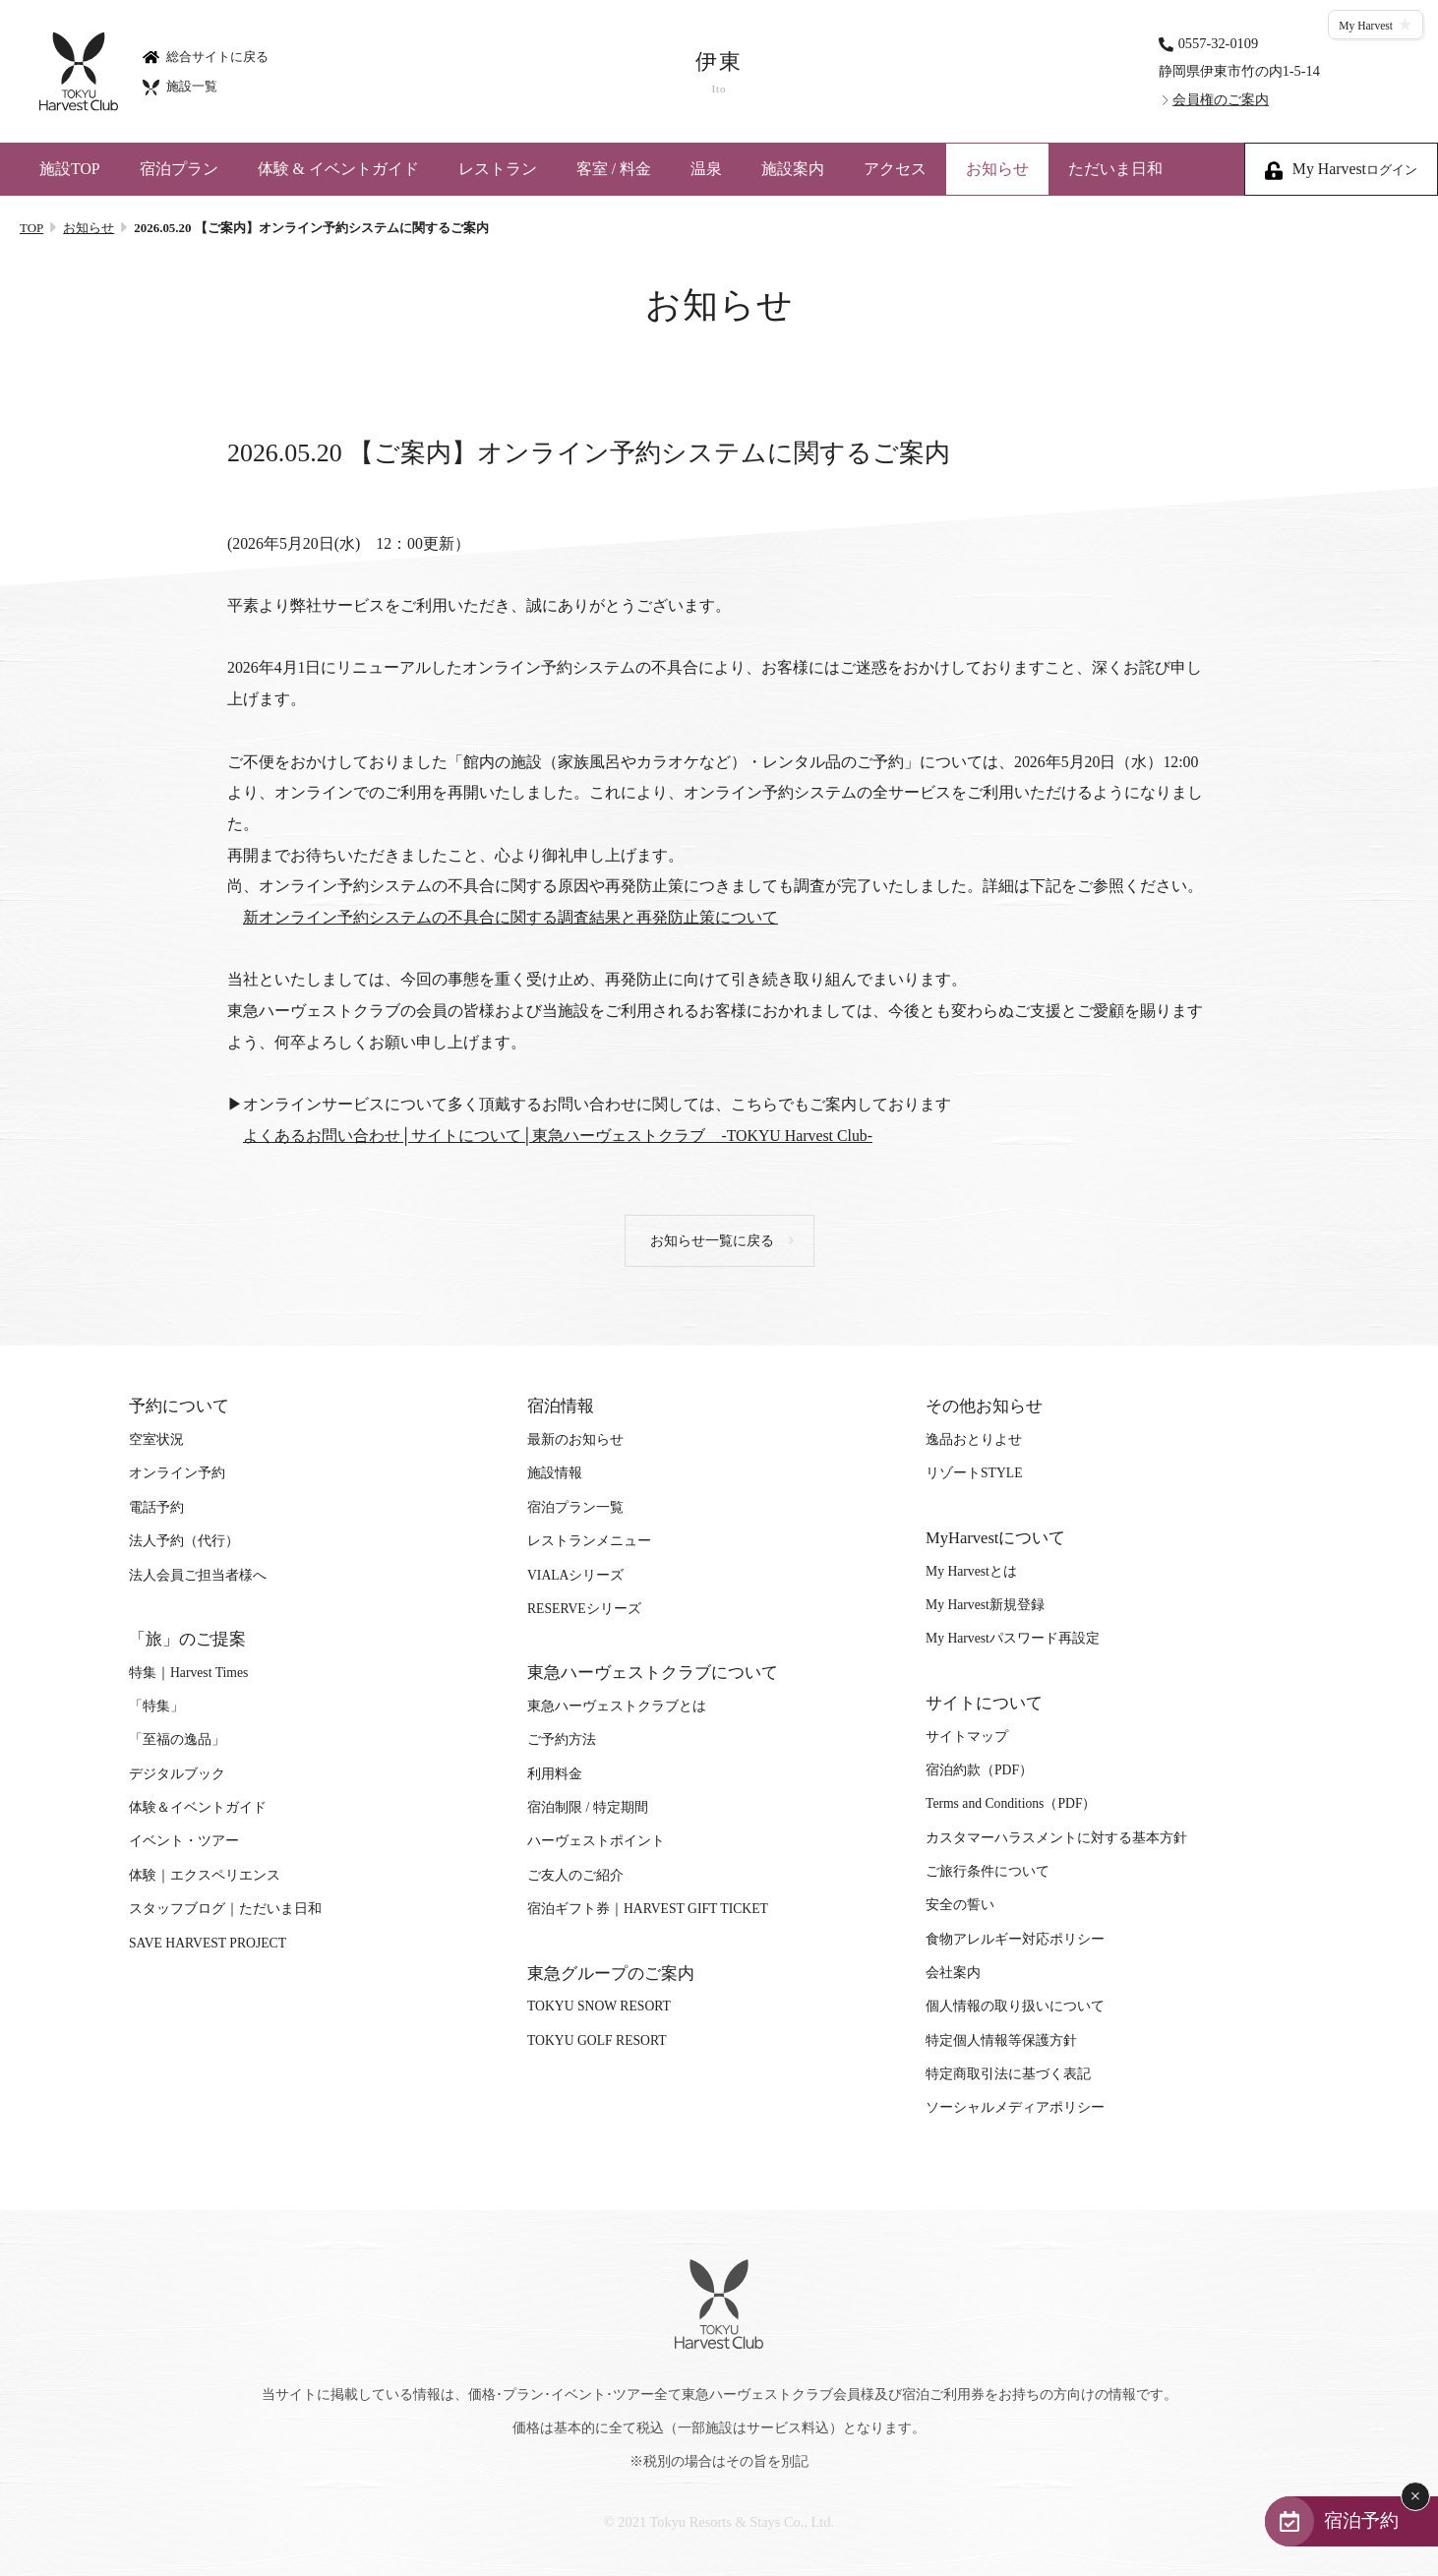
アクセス (895, 168)
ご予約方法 (561, 1739)
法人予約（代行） (184, 1540)
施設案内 (792, 168)
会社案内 (953, 1972)
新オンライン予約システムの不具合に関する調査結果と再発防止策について (510, 917)
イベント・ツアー (184, 1840)
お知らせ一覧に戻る (712, 1240)
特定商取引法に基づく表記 (1008, 2074)
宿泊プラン (179, 168)
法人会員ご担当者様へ (198, 1575)
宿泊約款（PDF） (979, 1770)
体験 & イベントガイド (338, 168)
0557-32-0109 (1218, 42)
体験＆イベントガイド (198, 1807)
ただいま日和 (1115, 168)
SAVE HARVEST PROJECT (207, 1943)
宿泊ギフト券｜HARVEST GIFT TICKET (647, 1908)
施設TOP (69, 168)
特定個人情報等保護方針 (1001, 2040)
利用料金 (554, 1774)
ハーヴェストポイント (596, 1840)
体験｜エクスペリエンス (204, 1875)
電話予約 (156, 1507)
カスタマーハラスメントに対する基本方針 (1056, 1837)
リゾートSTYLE (974, 1473)
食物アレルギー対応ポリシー (1015, 1939)
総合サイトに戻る (206, 55)
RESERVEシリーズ (584, 1608)
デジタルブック (177, 1774)
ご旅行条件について (987, 1871)
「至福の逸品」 (177, 1739)
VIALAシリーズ (575, 1575)
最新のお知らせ (575, 1439)
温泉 (706, 168)
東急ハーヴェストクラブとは (616, 1706)
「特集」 (156, 1706)
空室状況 (156, 1439)
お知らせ (997, 168)
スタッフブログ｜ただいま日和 (225, 1908)
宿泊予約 (1361, 2520)
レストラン (497, 168)
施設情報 (554, 1473)
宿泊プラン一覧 (575, 1507)
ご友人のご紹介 (575, 1875)
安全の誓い (960, 1904)
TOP (31, 227)
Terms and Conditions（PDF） (1011, 1803)
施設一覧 (180, 86)
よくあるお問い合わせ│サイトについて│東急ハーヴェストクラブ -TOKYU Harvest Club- (557, 1135)
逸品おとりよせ (974, 1439)
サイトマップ (967, 1736)
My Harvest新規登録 (985, 1604)
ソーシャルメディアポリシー (1015, 2107)
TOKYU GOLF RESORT (597, 2040)
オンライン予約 (177, 1473)
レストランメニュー (589, 1540)
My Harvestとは (971, 1571)
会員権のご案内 (1220, 99)
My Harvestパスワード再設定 (1013, 1638)
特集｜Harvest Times (188, 1672)
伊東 (719, 72)
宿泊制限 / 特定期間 (587, 1807)
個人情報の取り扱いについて (1015, 2006)
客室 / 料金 (613, 168)
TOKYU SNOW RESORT (599, 2006)
